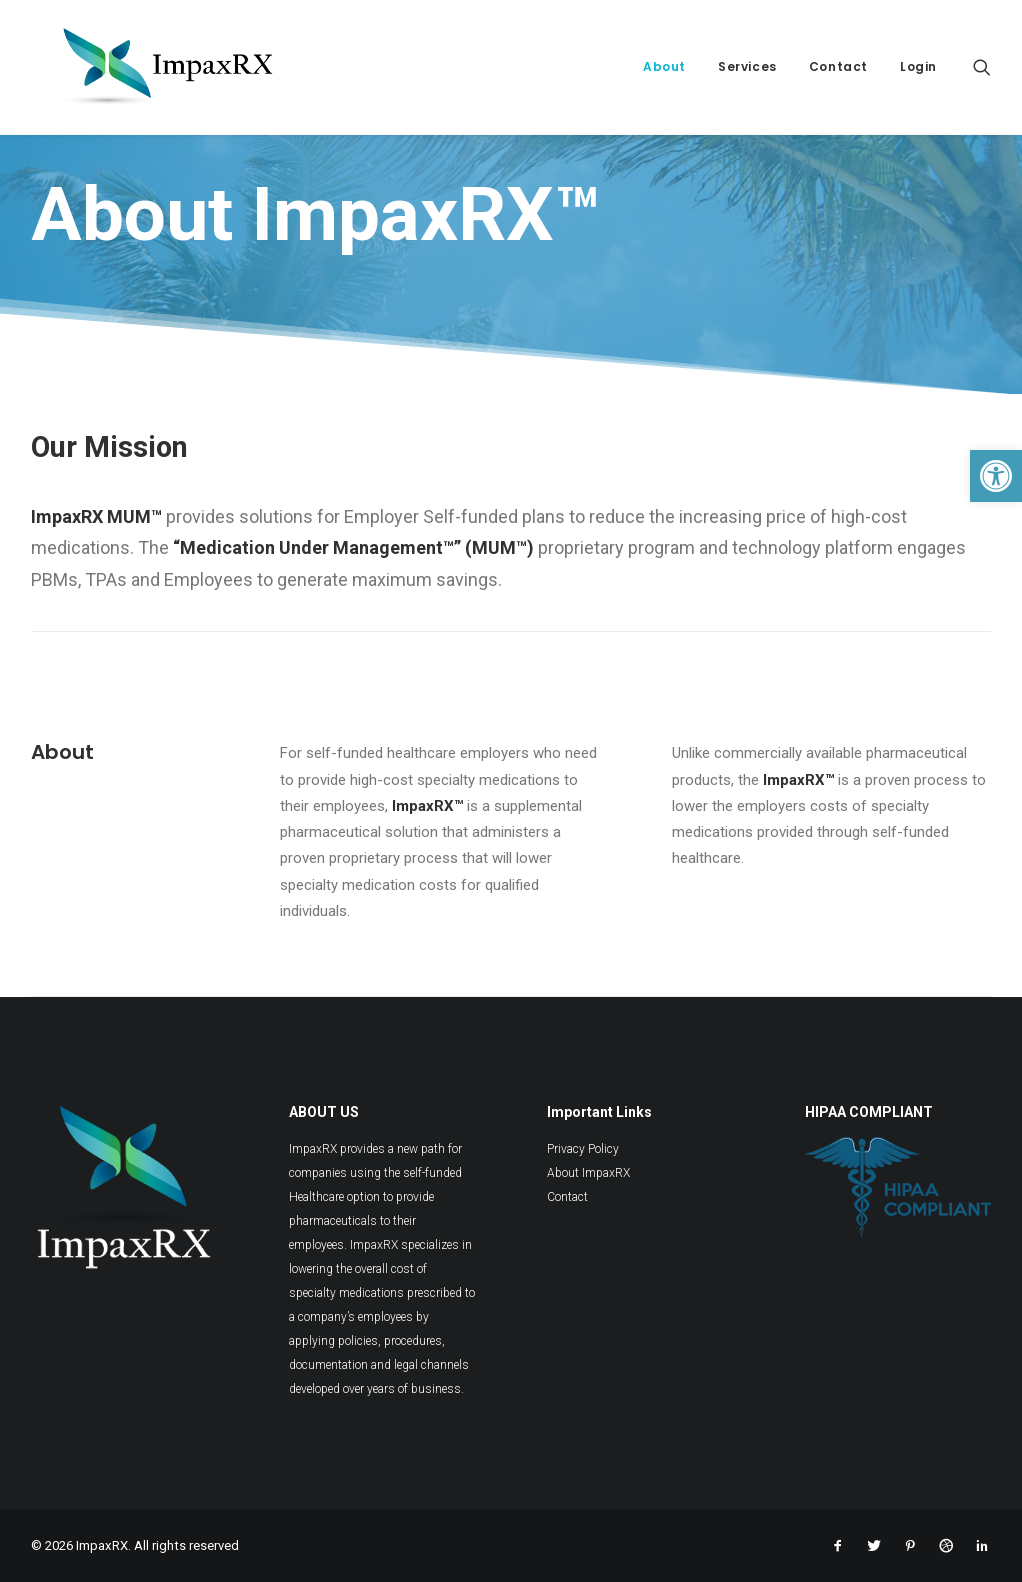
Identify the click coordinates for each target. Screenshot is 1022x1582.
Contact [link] (838, 66)
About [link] (664, 66)
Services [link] (747, 66)
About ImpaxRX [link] (588, 1173)
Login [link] (918, 66)
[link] (996, 476)
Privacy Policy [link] (583, 1149)
